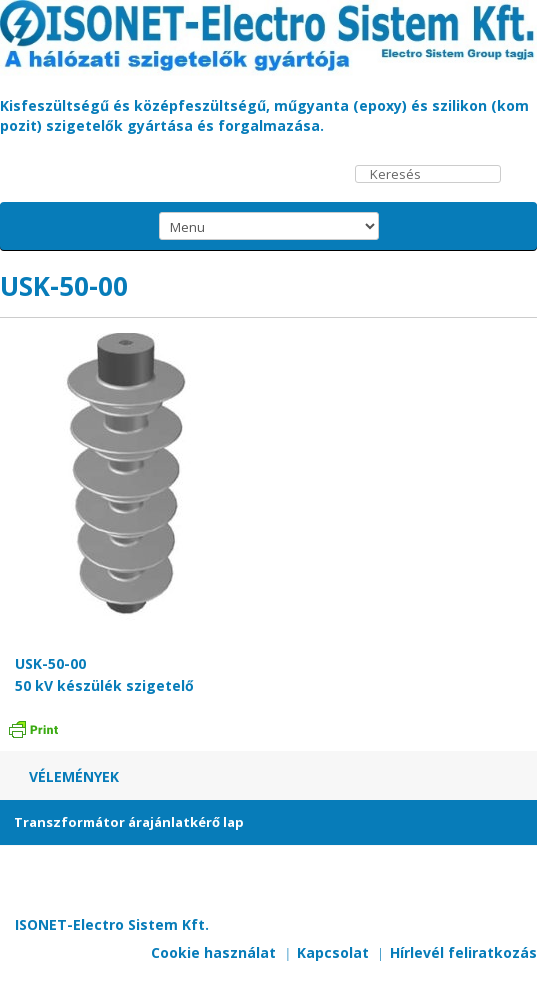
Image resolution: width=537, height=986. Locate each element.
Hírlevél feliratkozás (463, 952)
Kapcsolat (333, 952)
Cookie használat (213, 952)
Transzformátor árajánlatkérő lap (129, 822)
